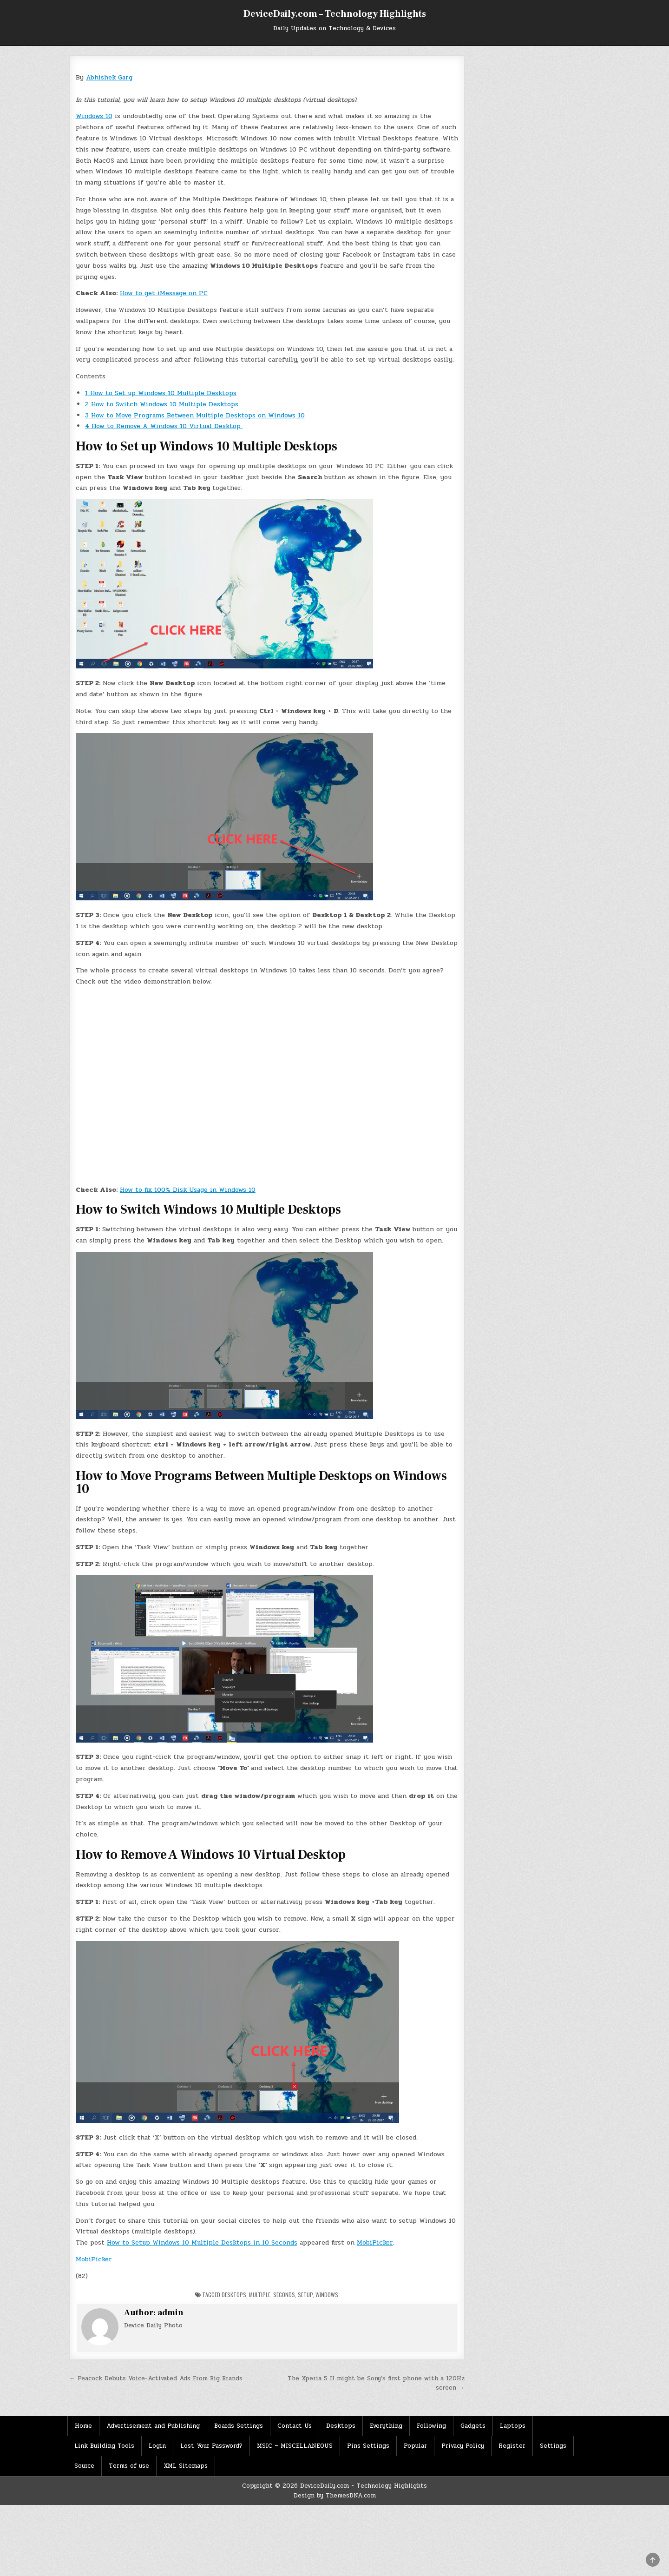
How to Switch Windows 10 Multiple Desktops (161, 404)
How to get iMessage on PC (164, 293)
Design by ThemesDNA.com (335, 2495)
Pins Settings (368, 2446)
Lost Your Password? (211, 2446)
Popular (415, 2446)
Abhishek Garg (109, 77)
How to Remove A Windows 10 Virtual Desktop (164, 426)
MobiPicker (375, 2242)
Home (83, 2426)
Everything (386, 2426)
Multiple (259, 2295)
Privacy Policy (462, 2446)
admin (170, 2312)
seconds (284, 2295)
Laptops (512, 2426)
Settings (553, 2446)
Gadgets (472, 2426)
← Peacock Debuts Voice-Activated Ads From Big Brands (156, 2378)
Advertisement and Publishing (153, 2426)
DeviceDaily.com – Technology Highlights (334, 14)
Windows (326, 2295)
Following (431, 2426)
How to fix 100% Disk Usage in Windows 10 (188, 1190)
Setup (305, 2295)
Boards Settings (238, 2426)
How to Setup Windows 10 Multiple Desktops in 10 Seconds (202, 2242)
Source (84, 2465)
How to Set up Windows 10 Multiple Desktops (160, 393)
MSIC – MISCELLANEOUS (295, 2446)
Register (511, 2446)
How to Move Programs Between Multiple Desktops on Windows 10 (195, 415)
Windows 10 (94, 116)
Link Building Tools (104, 2446)
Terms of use (129, 2465)
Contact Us (294, 2426)
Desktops (234, 2295)
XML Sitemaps (186, 2465)
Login (157, 2446)
